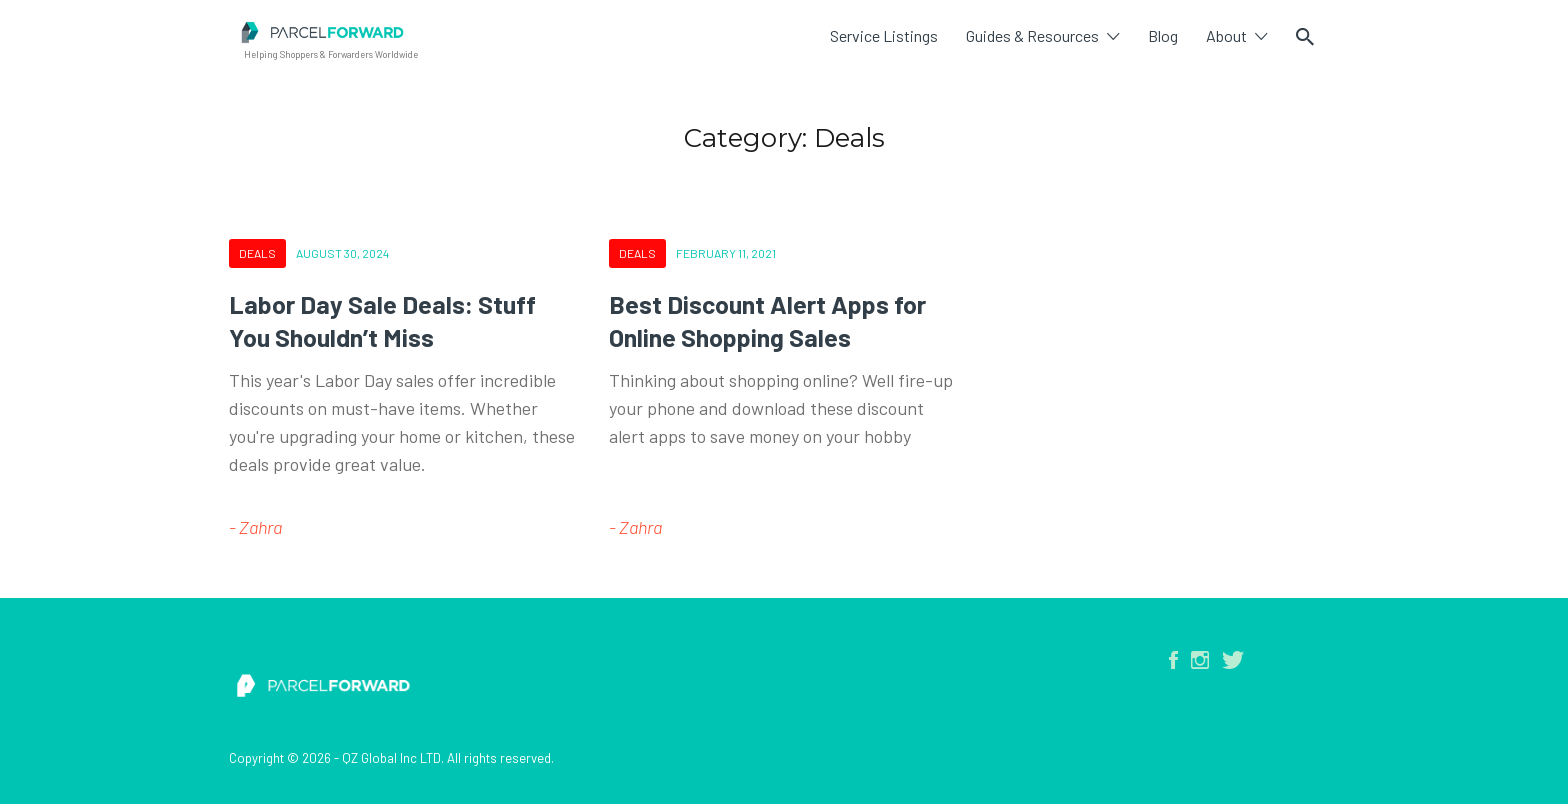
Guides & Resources (1032, 35)
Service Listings (884, 35)
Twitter (1233, 660)
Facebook (1173, 660)
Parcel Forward (509, 32)
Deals (257, 253)
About (1226, 35)
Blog (1163, 35)
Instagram (1200, 660)
